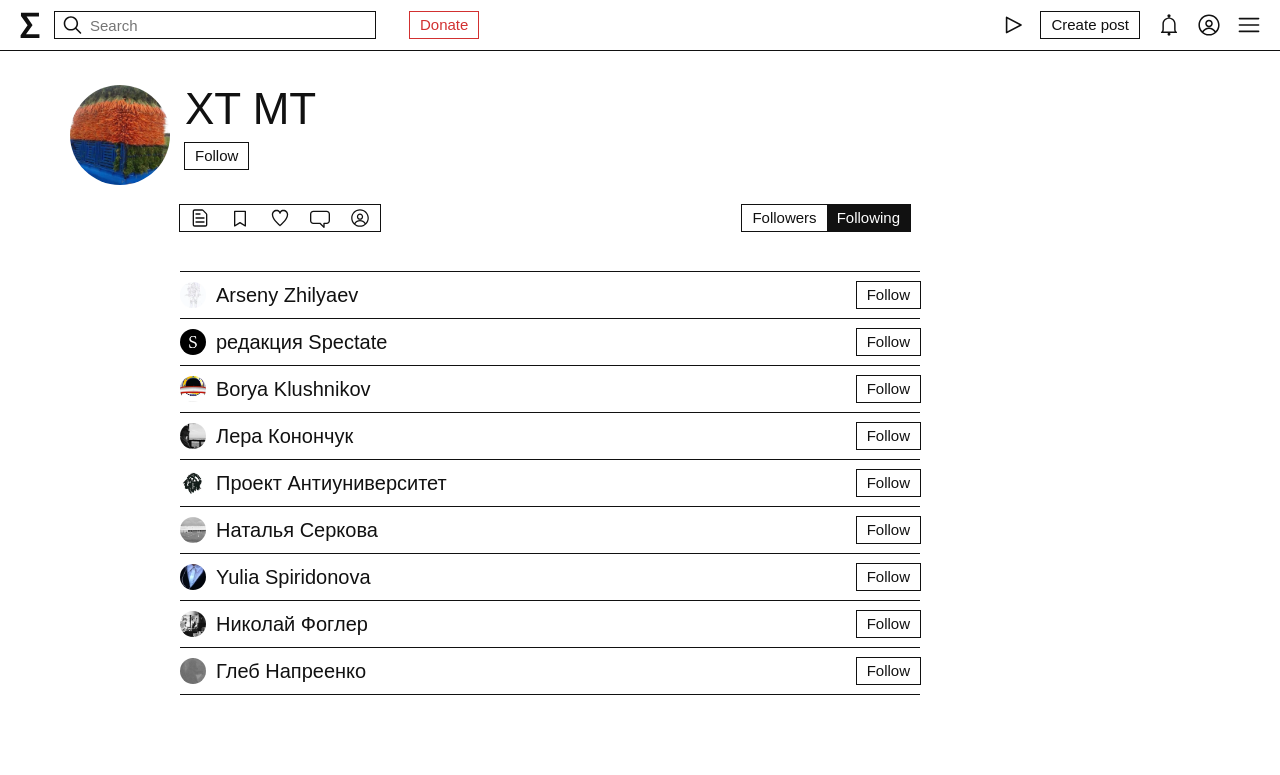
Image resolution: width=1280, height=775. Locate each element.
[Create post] (1090, 25)
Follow (216, 155)
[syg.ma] (30, 25)
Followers (784, 217)
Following (868, 217)
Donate (444, 24)
